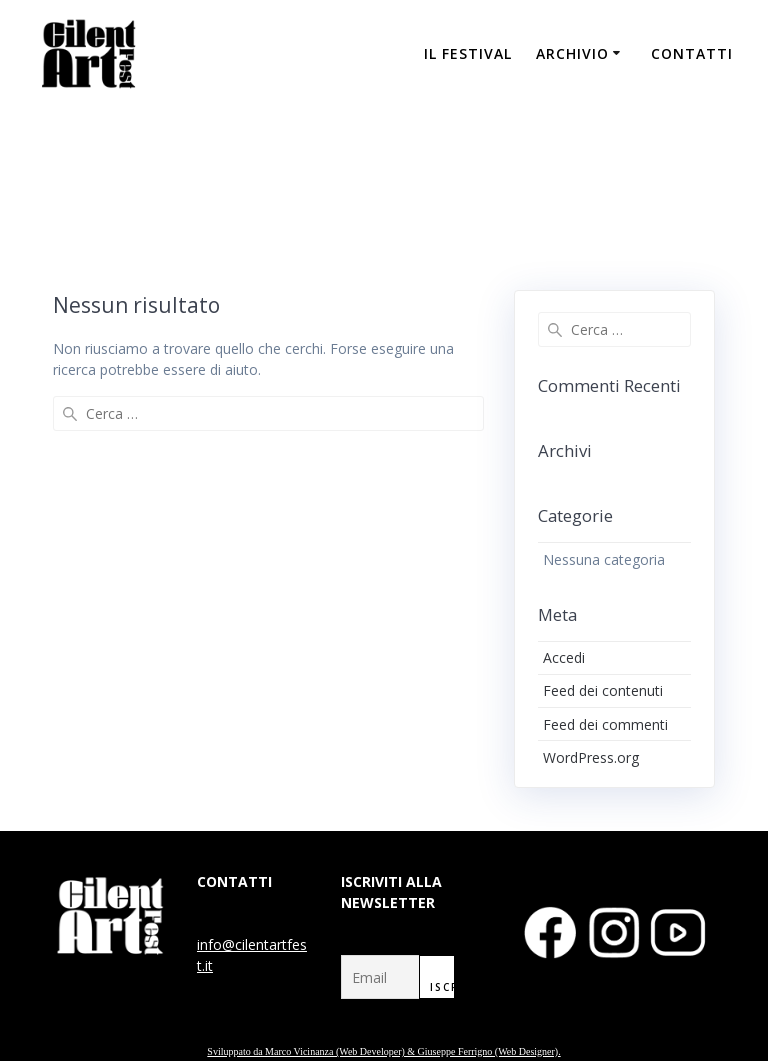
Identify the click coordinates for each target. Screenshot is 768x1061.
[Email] (381, 977)
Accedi (564, 657)
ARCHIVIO (572, 53)
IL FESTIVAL (468, 53)
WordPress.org (591, 757)
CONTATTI (692, 53)
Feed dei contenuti (603, 690)
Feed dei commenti (605, 724)
